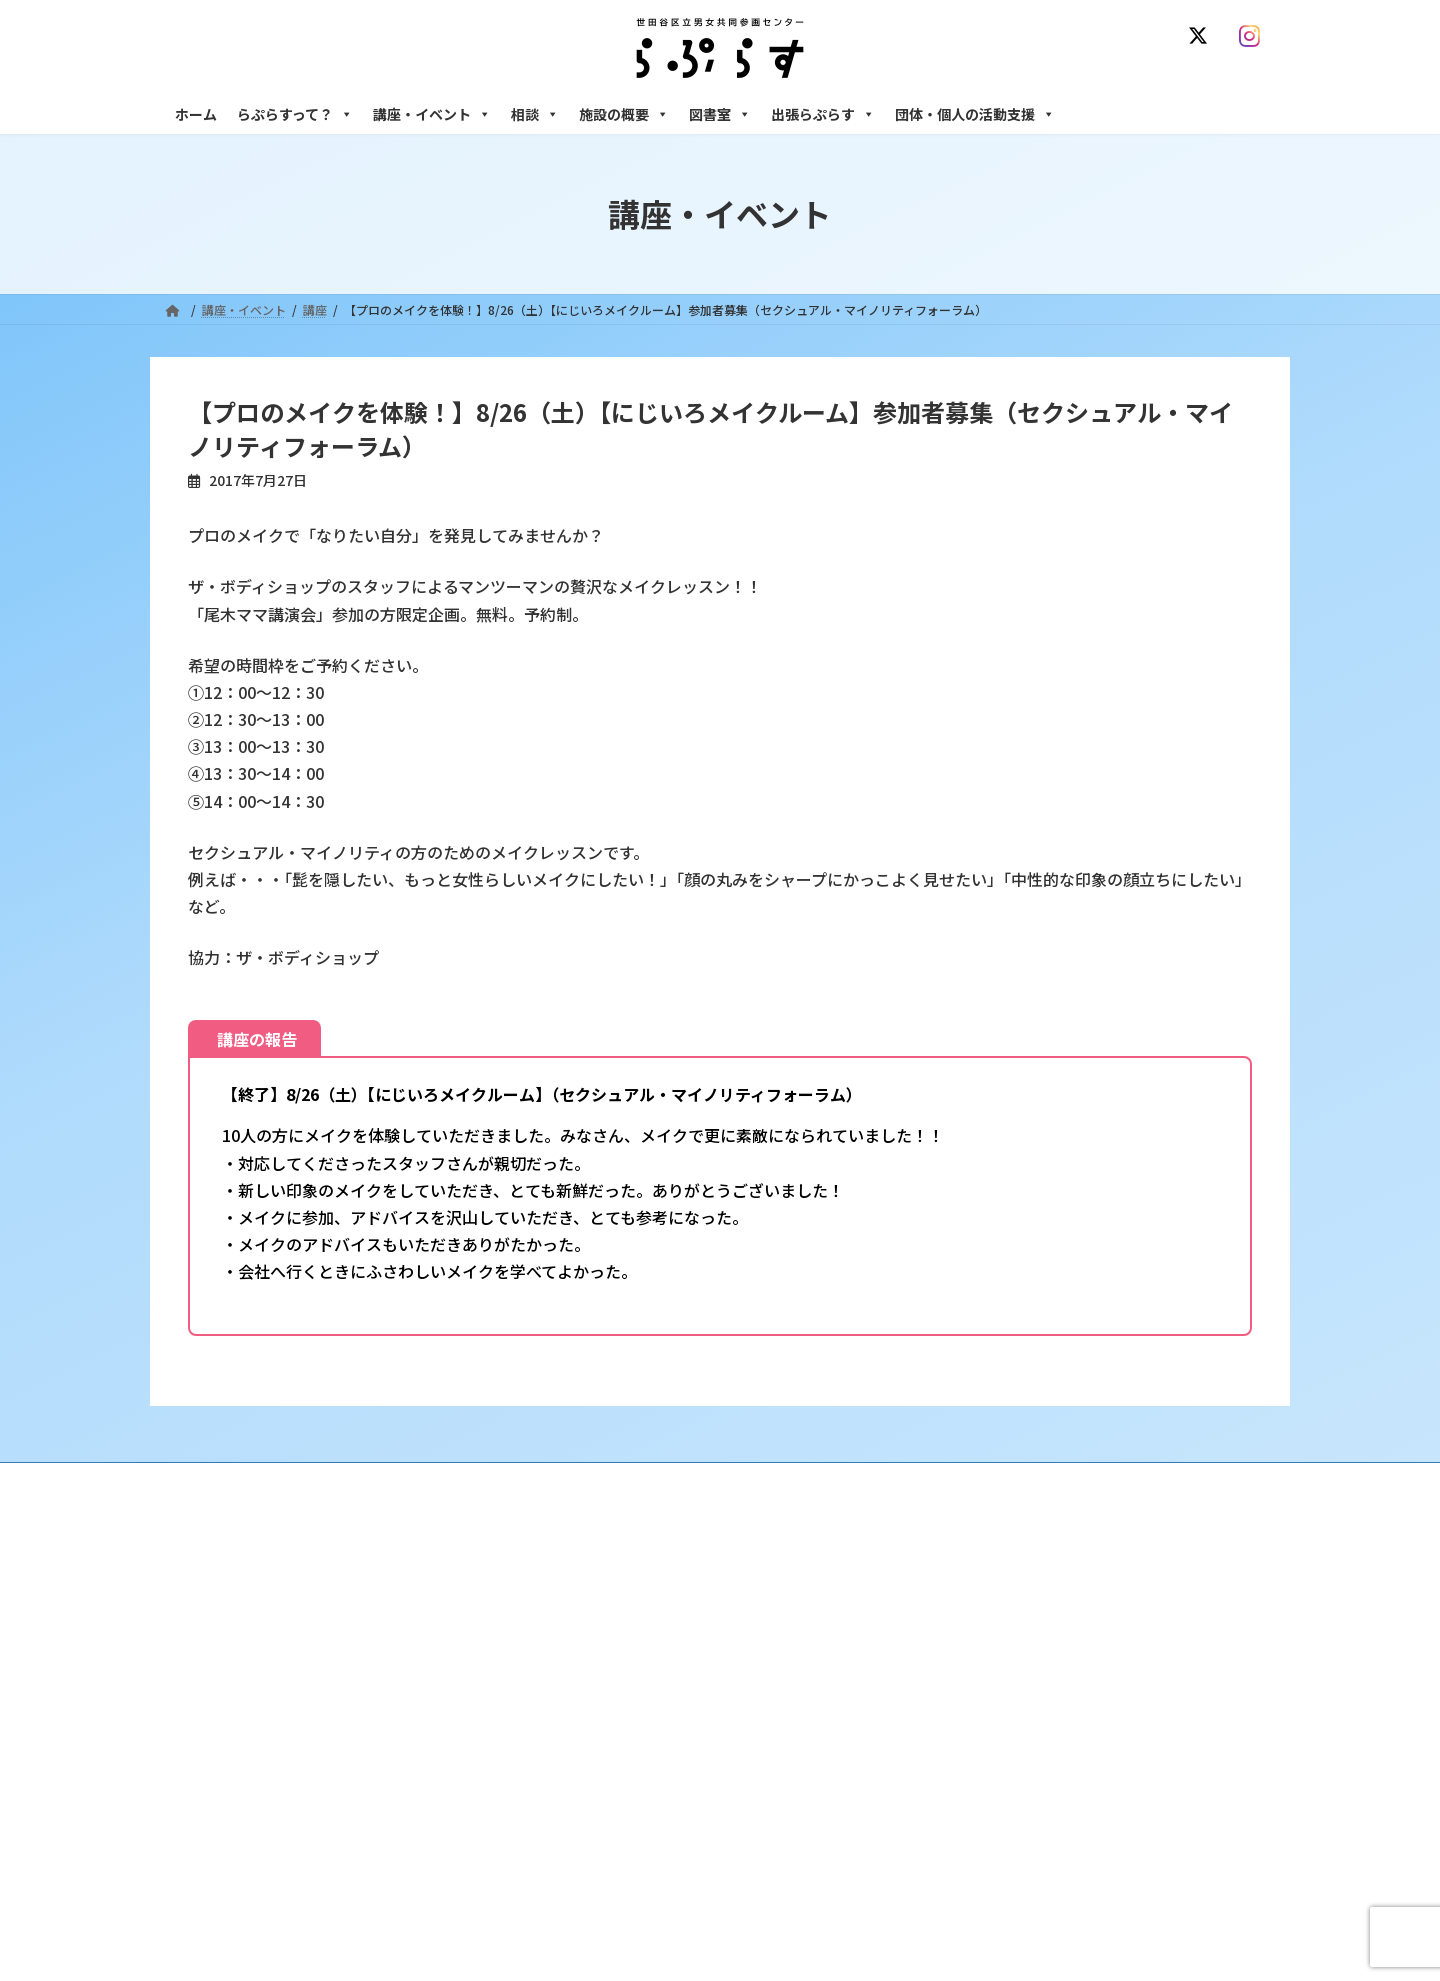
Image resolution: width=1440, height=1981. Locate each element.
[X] (1202, 36)
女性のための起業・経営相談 (1027, 1755)
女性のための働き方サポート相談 (1039, 1634)
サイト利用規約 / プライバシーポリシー (818, 1480)
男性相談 (973, 1720)
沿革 (581, 1599)
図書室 (720, 114)
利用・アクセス (610, 1634)
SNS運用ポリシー (1013, 1480)
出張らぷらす (823, 114)
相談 (535, 114)
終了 (581, 1738)
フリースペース (989, 1825)
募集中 (587, 1703)
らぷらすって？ (295, 114)
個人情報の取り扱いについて (1178, 1480)
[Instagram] (1254, 36)
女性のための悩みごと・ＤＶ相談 (1039, 1599)
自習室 (967, 1860)
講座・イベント (432, 114)
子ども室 (973, 1894)
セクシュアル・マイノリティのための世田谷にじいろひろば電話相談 (1110, 1678)
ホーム (196, 114)
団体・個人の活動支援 (975, 114)
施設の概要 (624, 114)
